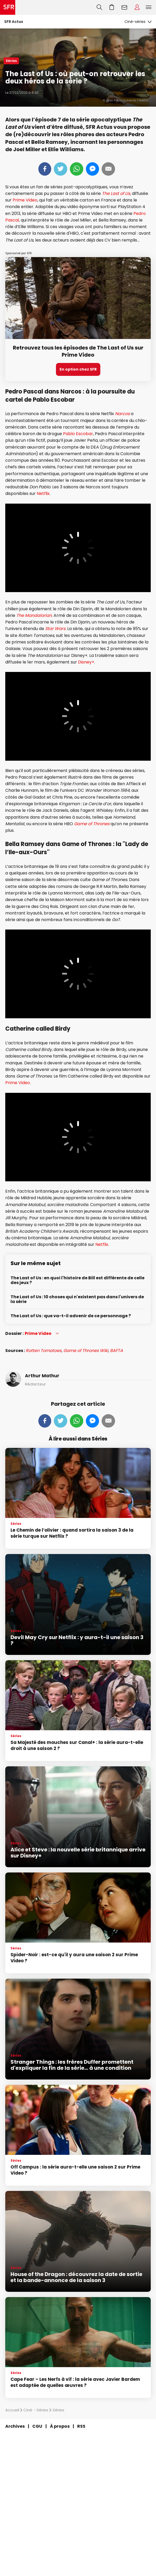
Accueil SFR (7, 7)
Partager (44, 169)
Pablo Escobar (78, 434)
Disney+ (86, 662)
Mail (108, 169)
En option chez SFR (78, 369)
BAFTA (116, 1351)
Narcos (123, 414)
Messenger (92, 169)
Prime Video (25, 200)
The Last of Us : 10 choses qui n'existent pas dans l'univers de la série (77, 1299)
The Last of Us (116, 193)
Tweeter (60, 169)
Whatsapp (76, 169)
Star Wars (55, 629)
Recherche (99, 7)
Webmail (124, 7)
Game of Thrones (92, 824)
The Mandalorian (34, 615)
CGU (37, 2426)
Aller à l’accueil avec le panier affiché (112, 7)
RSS (81, 2426)
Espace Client (137, 7)
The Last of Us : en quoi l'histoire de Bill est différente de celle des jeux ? (77, 1280)
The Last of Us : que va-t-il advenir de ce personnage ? (71, 1316)
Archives (15, 2426)
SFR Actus (13, 21)
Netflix (43, 493)
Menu (148, 7)
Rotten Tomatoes (43, 1351)
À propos (60, 2426)
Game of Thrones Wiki (85, 1351)
